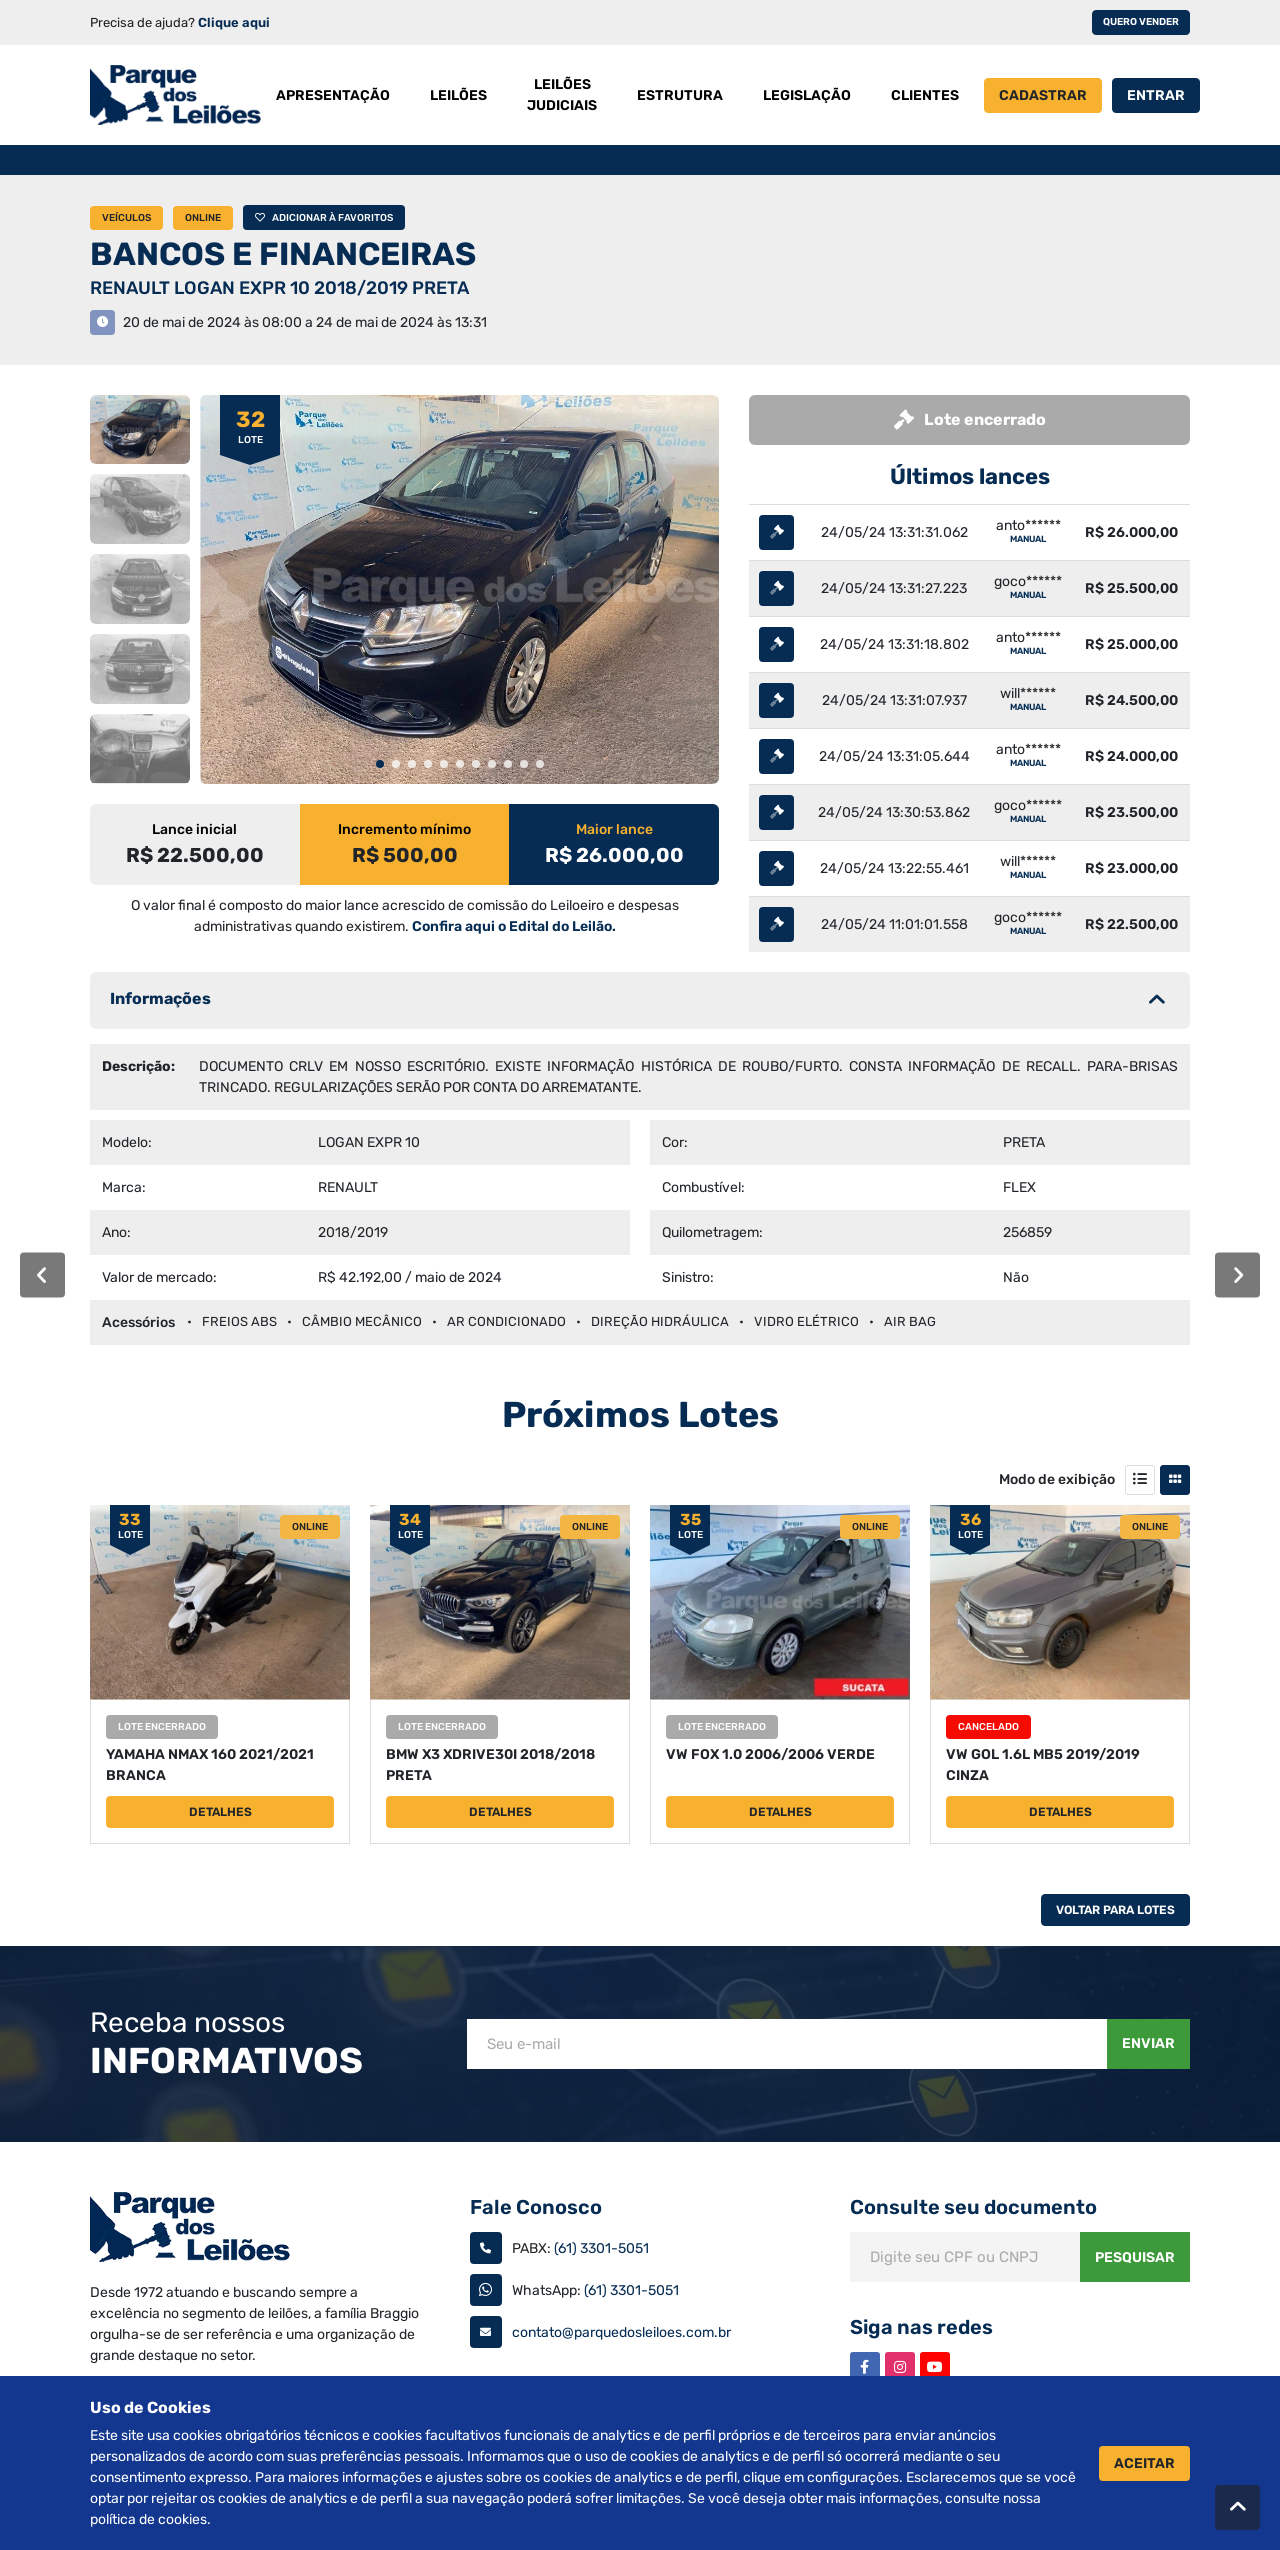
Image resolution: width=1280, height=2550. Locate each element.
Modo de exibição (1057, 1479)
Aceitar (1144, 2463)
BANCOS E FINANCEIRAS (283, 254)
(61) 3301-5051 (601, 2248)
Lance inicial (194, 829)
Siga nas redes (921, 2327)
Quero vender (1141, 22)
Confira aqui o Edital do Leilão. (514, 926)
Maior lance (614, 829)
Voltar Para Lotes (1115, 1910)
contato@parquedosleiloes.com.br (621, 2332)
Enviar (1148, 2043)
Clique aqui (234, 22)
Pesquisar (1135, 2257)
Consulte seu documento (973, 2207)
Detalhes (220, 1812)
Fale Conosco (536, 2207)
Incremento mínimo (404, 829)
